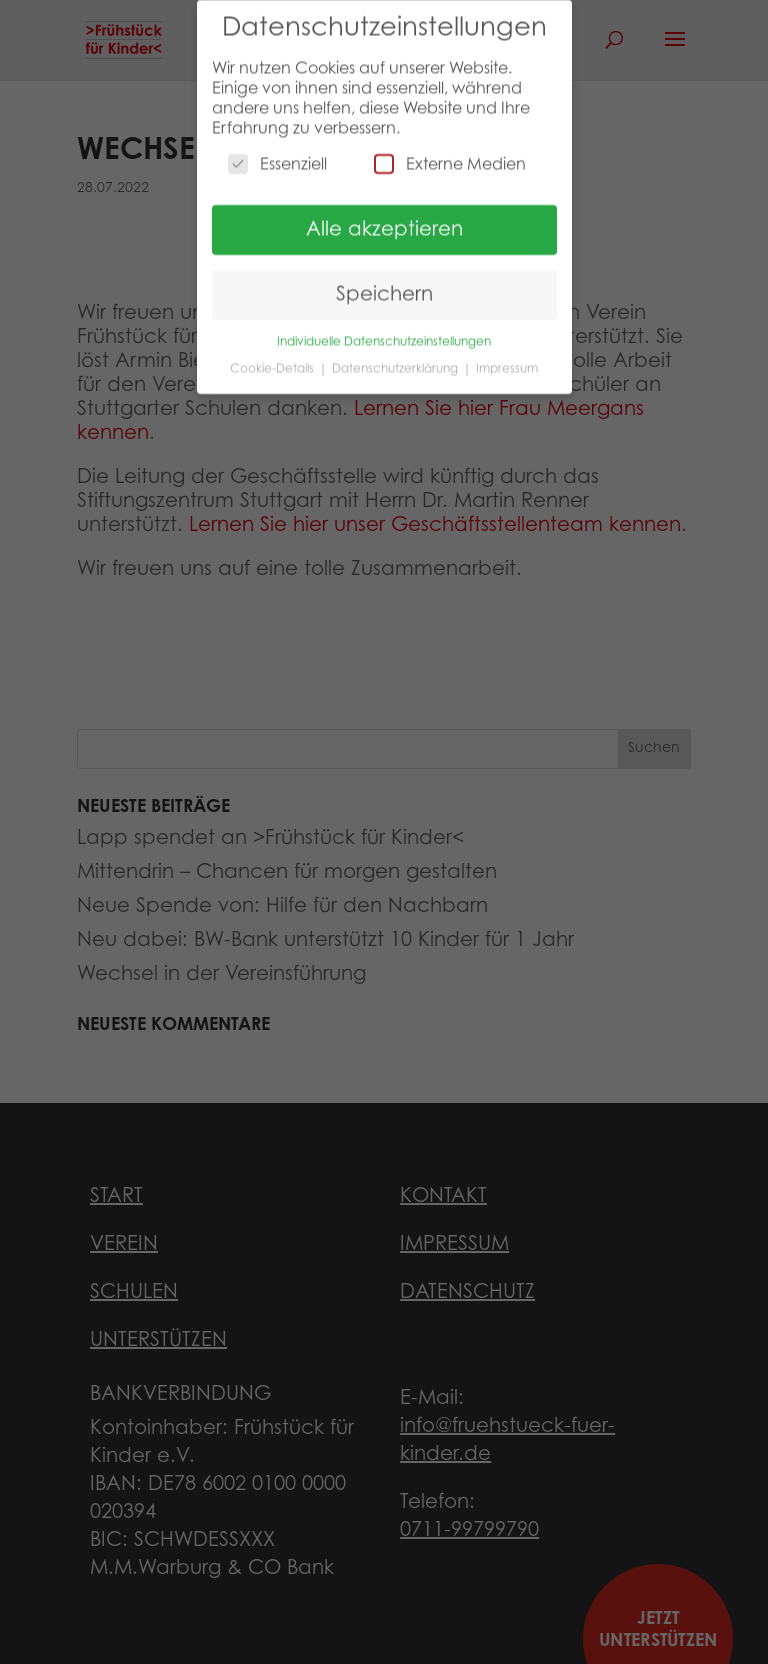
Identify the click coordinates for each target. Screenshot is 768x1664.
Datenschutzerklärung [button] (396, 357)
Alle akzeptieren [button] (384, 219)
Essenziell (277, 153)
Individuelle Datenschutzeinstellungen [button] (384, 331)
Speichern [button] (384, 284)
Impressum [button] (507, 357)
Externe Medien (450, 153)
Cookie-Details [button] (273, 357)
